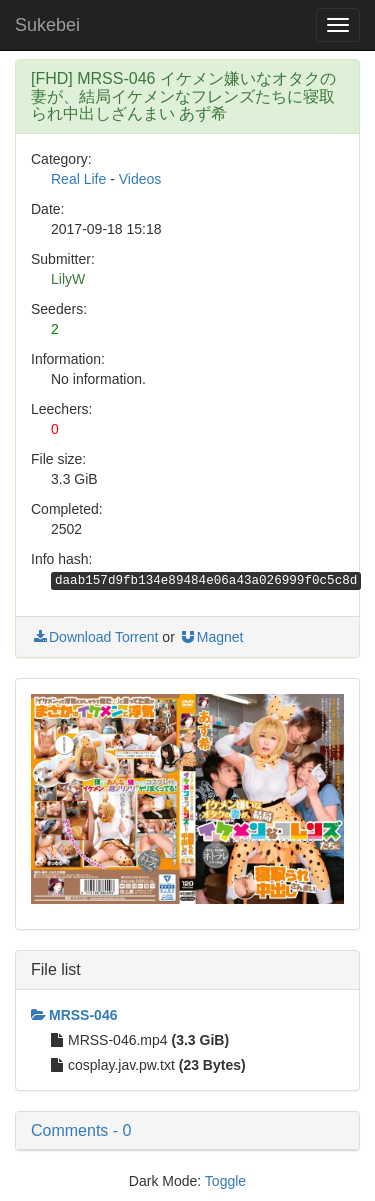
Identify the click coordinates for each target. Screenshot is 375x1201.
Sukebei (47, 25)
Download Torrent (94, 637)
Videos (140, 179)
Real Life (78, 179)
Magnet (211, 637)
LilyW (68, 279)
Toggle (225, 1181)
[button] (187, 1131)
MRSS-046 (74, 1015)
